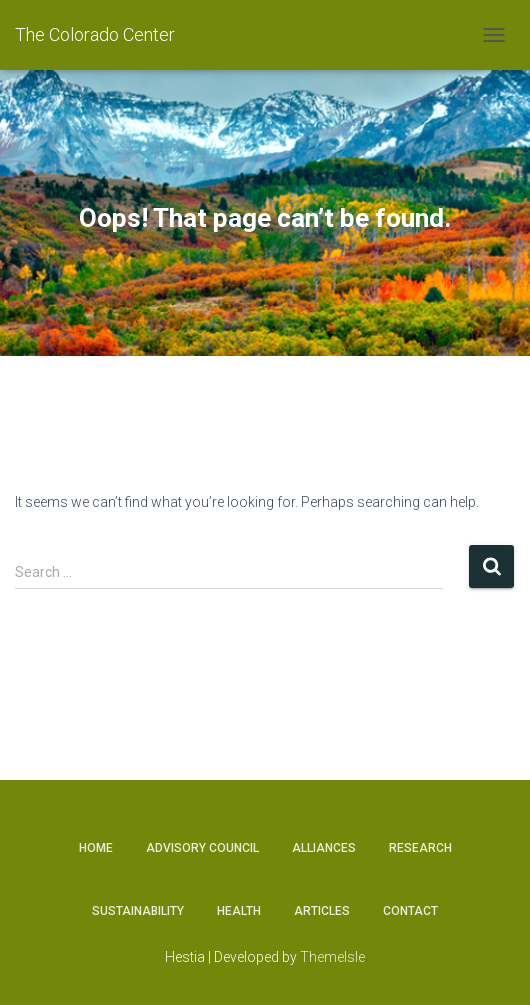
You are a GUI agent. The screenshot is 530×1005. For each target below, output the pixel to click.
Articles (322, 911)
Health (239, 911)
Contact (410, 911)
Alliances (324, 848)
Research (420, 848)
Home (96, 848)
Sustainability (138, 911)
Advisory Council (202, 848)
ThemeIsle (332, 957)
